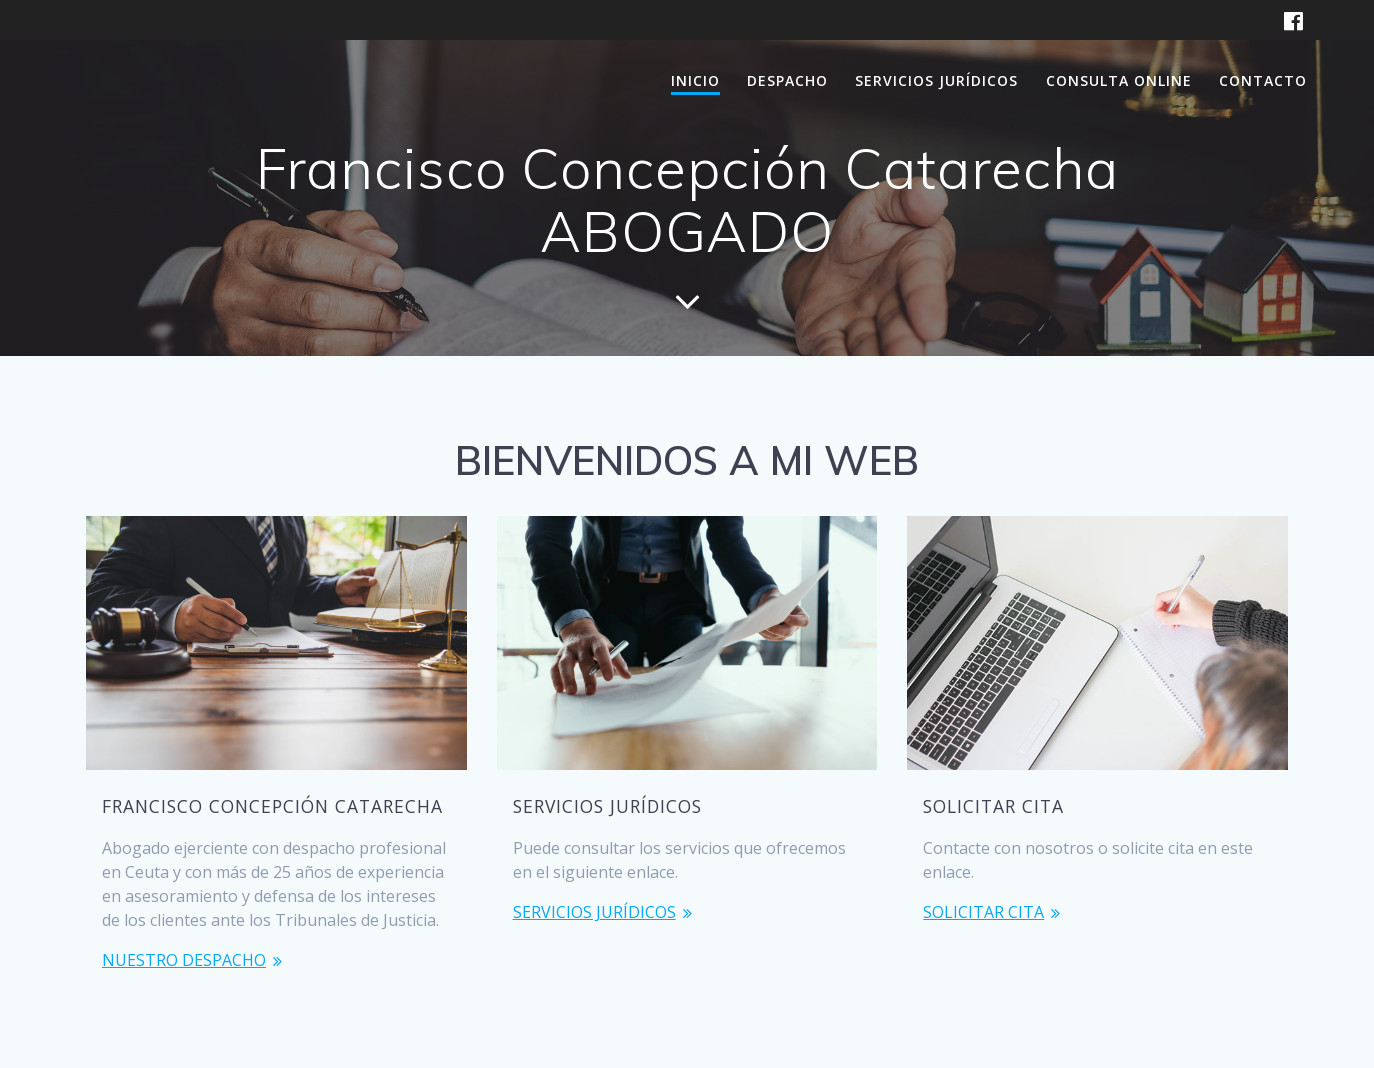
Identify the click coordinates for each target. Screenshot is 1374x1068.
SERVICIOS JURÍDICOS (936, 80)
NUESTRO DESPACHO (184, 960)
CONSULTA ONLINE (1119, 80)
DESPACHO (787, 80)
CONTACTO (1263, 80)
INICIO (695, 80)
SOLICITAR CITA (983, 912)
